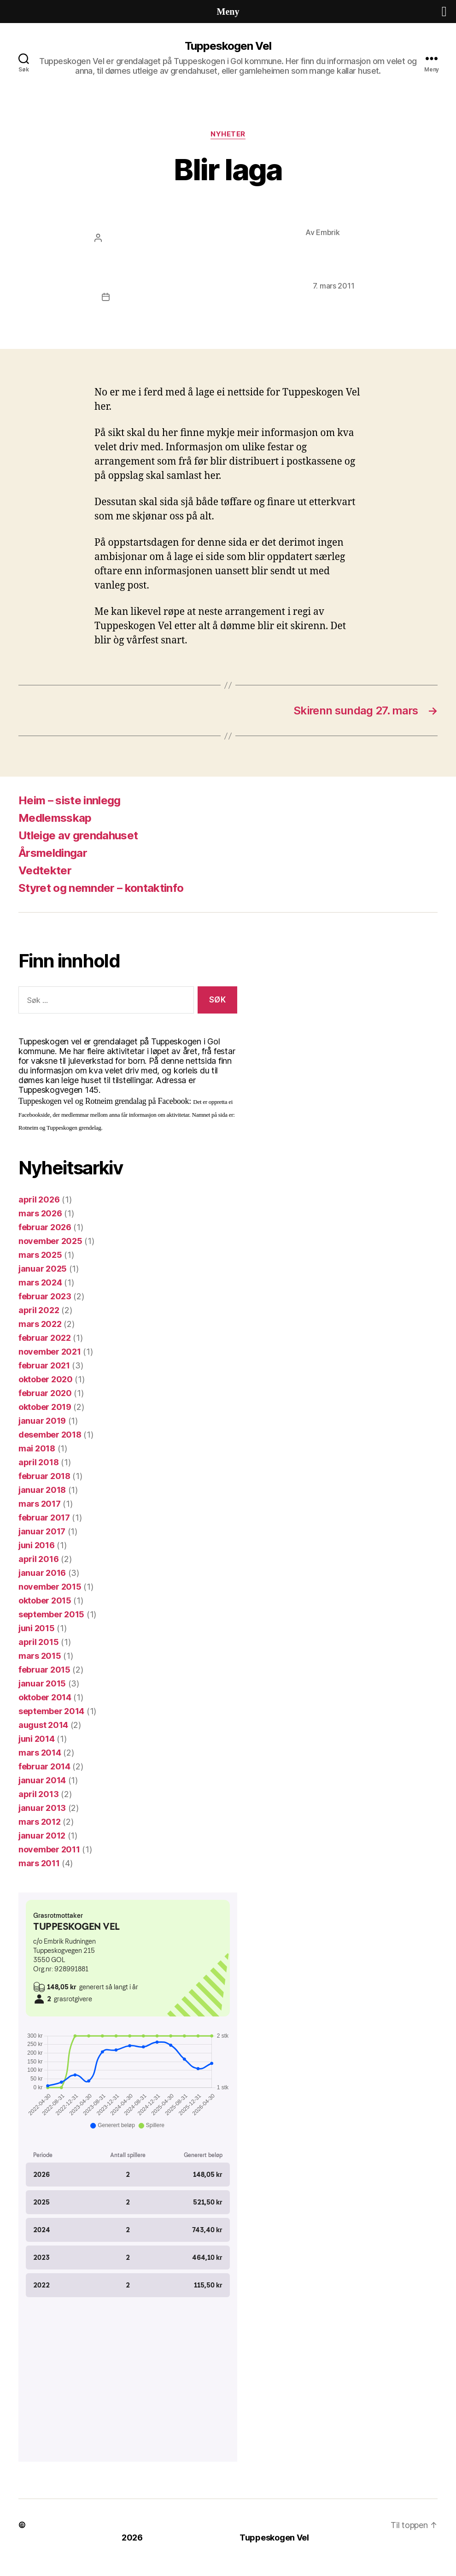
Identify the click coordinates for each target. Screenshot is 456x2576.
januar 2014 (42, 1780)
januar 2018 (42, 1490)
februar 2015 (44, 1669)
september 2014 (51, 1711)
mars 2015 (39, 1656)
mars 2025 (40, 1255)
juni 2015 (36, 1628)
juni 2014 (36, 1739)
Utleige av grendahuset (78, 835)
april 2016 (38, 1559)
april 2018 (38, 1462)
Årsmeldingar (52, 853)
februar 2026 (44, 1227)
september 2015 (51, 1614)
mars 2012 (39, 1822)
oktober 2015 (44, 1600)
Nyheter (228, 134)
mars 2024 (40, 1282)
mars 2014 (39, 1752)
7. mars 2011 (334, 285)
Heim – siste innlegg (69, 800)
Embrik (327, 232)
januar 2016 (42, 1573)
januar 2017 (41, 1531)
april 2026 (38, 1199)
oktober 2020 (45, 1379)
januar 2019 (42, 1421)
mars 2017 (39, 1504)
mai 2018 (36, 1448)
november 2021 (49, 1351)
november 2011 (49, 1849)
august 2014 (43, 1725)
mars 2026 (40, 1213)
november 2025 (50, 1241)
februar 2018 (44, 1476)
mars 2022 (40, 1324)
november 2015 (50, 1587)
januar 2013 (42, 1808)
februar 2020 (45, 1393)
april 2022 (38, 1310)
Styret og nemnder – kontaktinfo (100, 888)
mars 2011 (39, 1863)
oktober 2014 (44, 1697)
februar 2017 (44, 1517)
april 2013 (38, 1794)
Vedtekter (44, 870)
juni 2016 (36, 1545)
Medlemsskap (55, 818)
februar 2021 (44, 1365)
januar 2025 (42, 1268)
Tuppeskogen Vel (228, 46)
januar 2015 (42, 1683)
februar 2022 (44, 1338)
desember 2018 (50, 1434)
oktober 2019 (44, 1407)
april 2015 (38, 1642)
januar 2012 (41, 1835)
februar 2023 (44, 1296)
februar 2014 (44, 1766)
